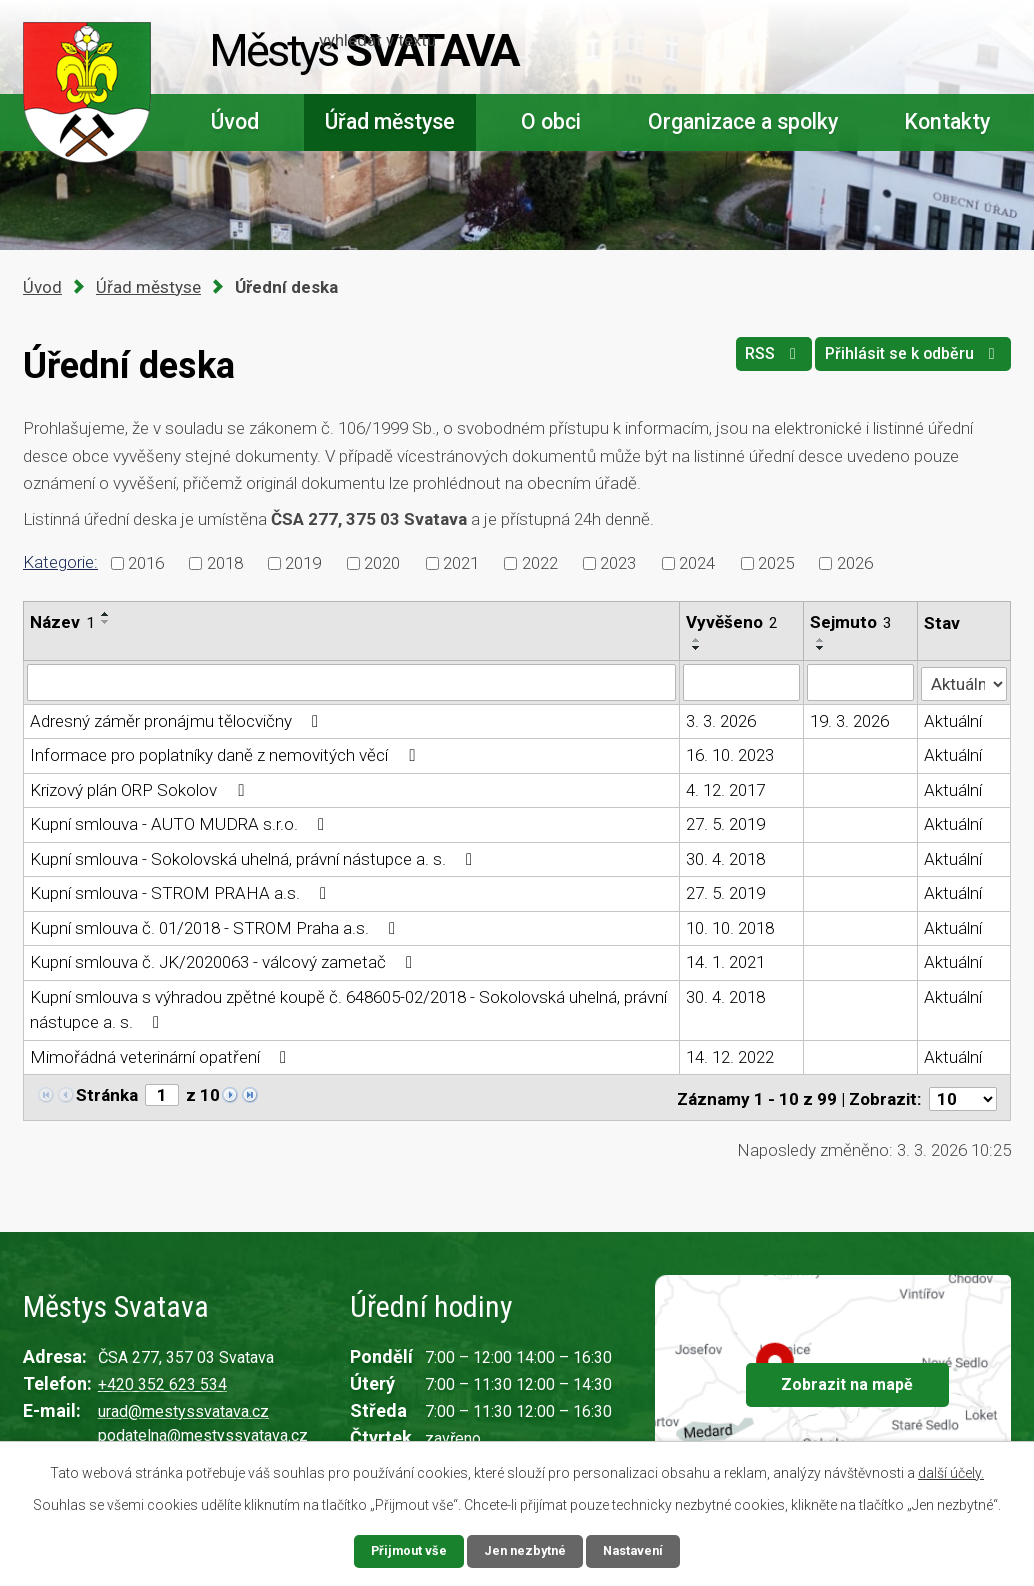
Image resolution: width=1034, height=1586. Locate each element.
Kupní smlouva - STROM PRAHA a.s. (182, 892)
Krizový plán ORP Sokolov (140, 789)
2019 (303, 562)
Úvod (235, 121)
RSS (750, 361)
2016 (146, 562)
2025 (776, 562)
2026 (855, 562)
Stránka (107, 1094)
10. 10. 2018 (730, 927)
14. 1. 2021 (725, 961)
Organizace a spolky (743, 121)
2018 (225, 562)
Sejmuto (851, 622)
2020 (382, 562)
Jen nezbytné (525, 1550)
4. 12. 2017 (725, 789)
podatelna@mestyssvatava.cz (203, 1431)
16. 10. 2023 (730, 754)
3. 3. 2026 (721, 720)
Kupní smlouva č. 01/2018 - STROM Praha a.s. (216, 927)
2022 (540, 562)
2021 (461, 562)
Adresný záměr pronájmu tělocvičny (178, 720)
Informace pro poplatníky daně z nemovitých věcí (226, 754)
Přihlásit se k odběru (906, 361)
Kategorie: (60, 562)
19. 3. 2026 (849, 720)
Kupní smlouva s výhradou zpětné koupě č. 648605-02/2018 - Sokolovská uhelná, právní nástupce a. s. (348, 1009)
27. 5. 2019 (725, 823)
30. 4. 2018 (725, 858)
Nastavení (639, 1550)
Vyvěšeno (732, 622)
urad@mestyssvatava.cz (183, 1407)
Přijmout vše (403, 1550)
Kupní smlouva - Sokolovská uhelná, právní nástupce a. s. (255, 858)
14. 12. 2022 (730, 1056)
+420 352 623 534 (162, 1380)
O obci (551, 121)
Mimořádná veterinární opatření (162, 1056)
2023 (618, 562)
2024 (697, 562)
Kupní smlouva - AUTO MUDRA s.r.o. (181, 823)
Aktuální (954, 720)
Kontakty (947, 121)
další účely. (951, 1471)
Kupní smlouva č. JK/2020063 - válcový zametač (225, 961)
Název (62, 622)
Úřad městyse (390, 121)
